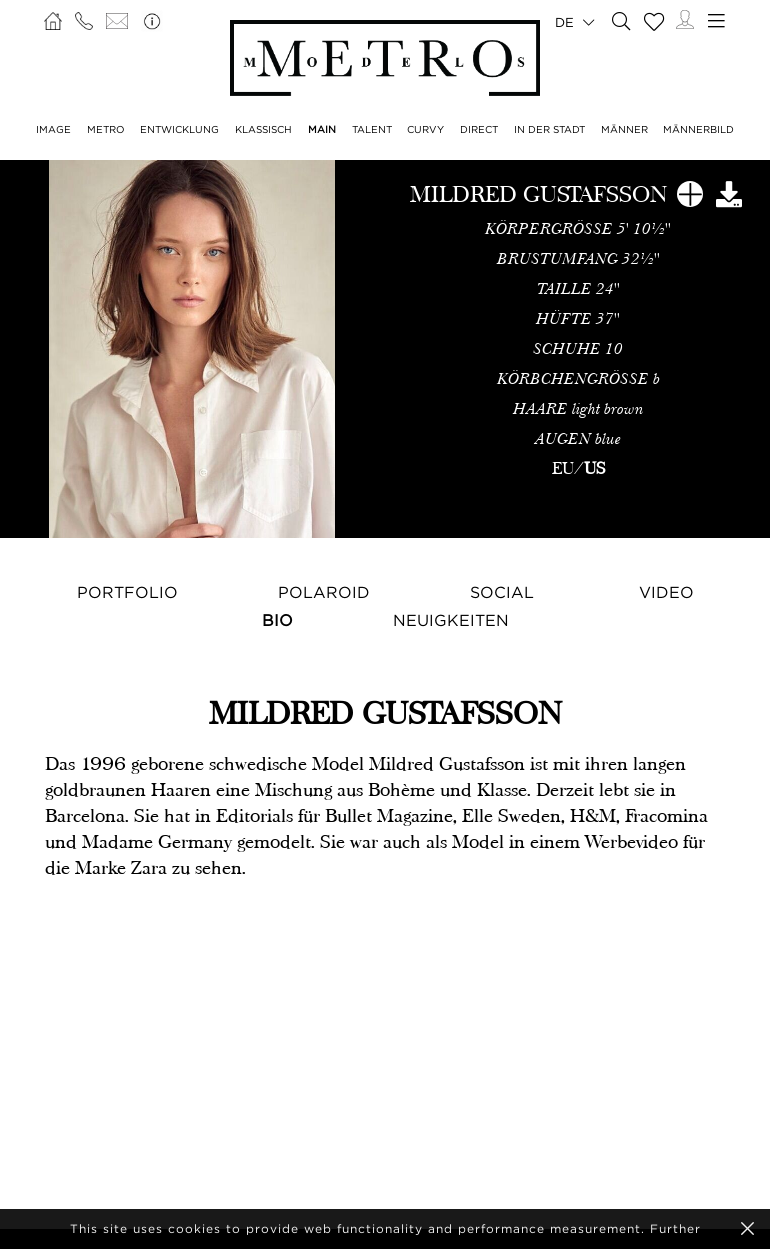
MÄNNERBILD (698, 129)
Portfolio (127, 592)
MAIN (322, 129)
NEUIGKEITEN (451, 620)
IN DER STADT (549, 129)
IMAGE (53, 129)
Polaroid (324, 592)
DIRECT (479, 129)
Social (502, 592)
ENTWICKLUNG (179, 129)
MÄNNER (624, 129)
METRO (106, 129)
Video (666, 592)
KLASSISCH (263, 129)
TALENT (372, 129)
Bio (277, 620)
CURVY (425, 129)
